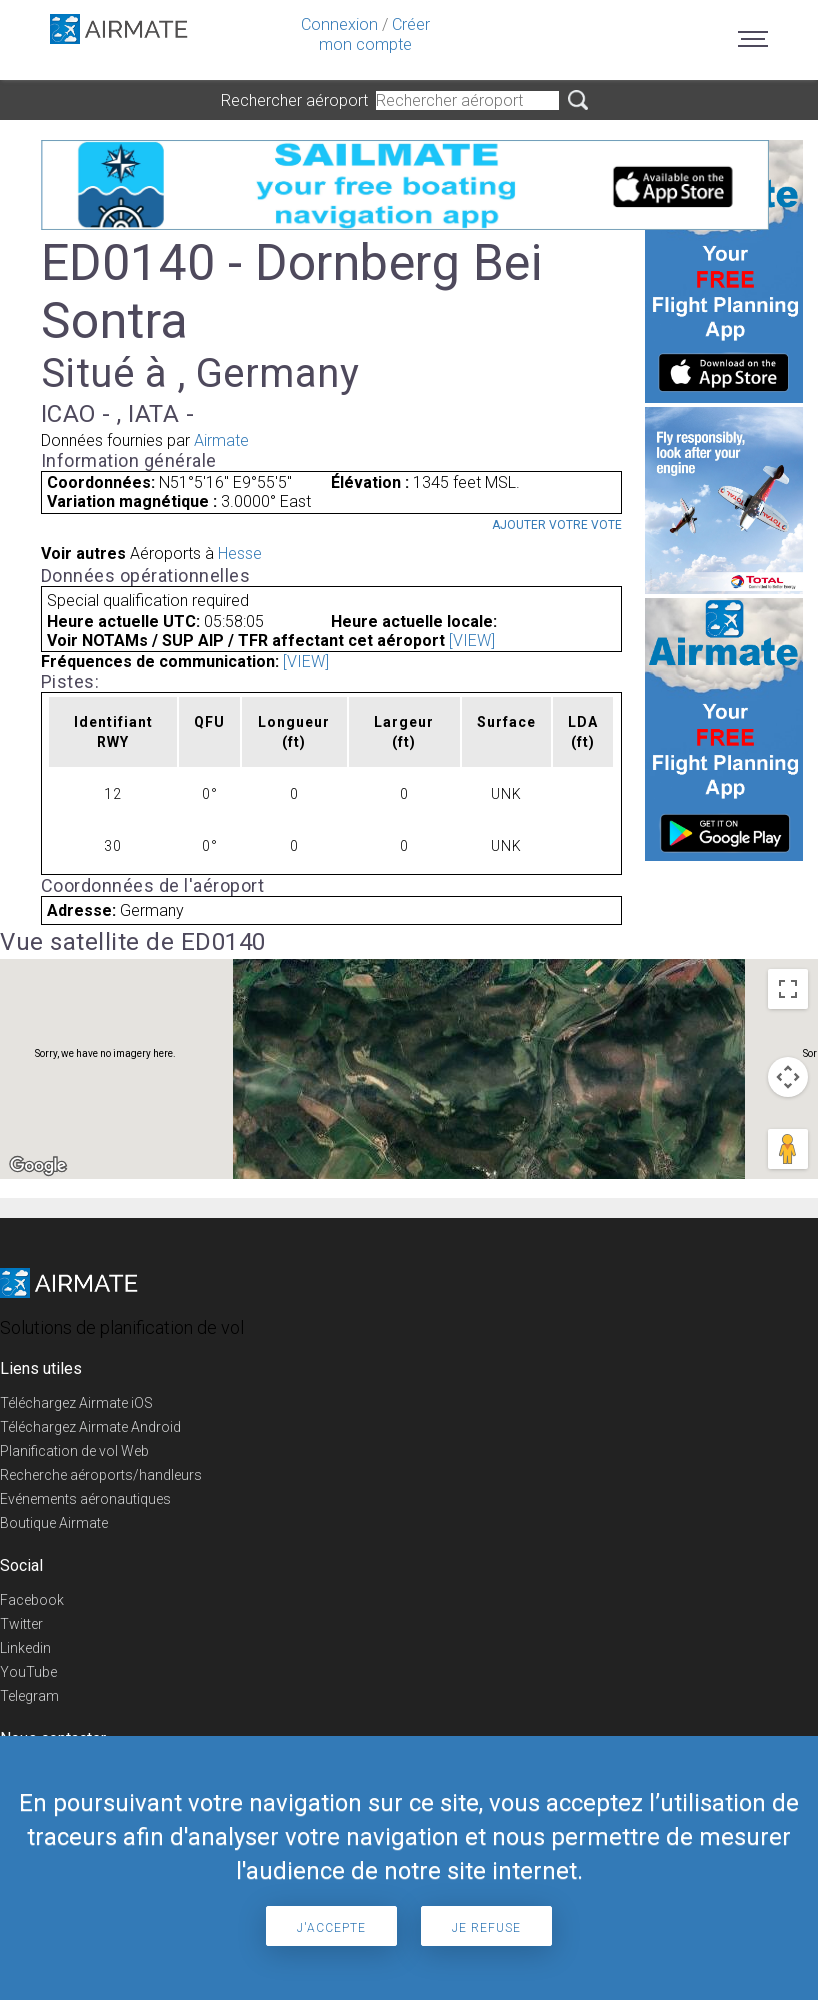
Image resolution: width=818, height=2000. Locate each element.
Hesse (240, 553)
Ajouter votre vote (557, 525)
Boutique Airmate (54, 1523)
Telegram (29, 1696)
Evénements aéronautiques (85, 1499)
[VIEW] (472, 640)
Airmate (221, 440)
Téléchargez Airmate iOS (76, 1403)
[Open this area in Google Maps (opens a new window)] (38, 1166)
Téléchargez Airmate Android (90, 1427)
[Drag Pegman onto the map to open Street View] (788, 1149)
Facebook (32, 1600)
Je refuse (486, 1928)
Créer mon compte (374, 34)
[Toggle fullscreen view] (788, 989)
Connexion (339, 24)
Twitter (21, 1624)
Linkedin (25, 1648)
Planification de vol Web (74, 1451)
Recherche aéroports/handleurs (101, 1475)
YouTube (28, 1672)
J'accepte (331, 1928)
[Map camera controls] (788, 1077)
